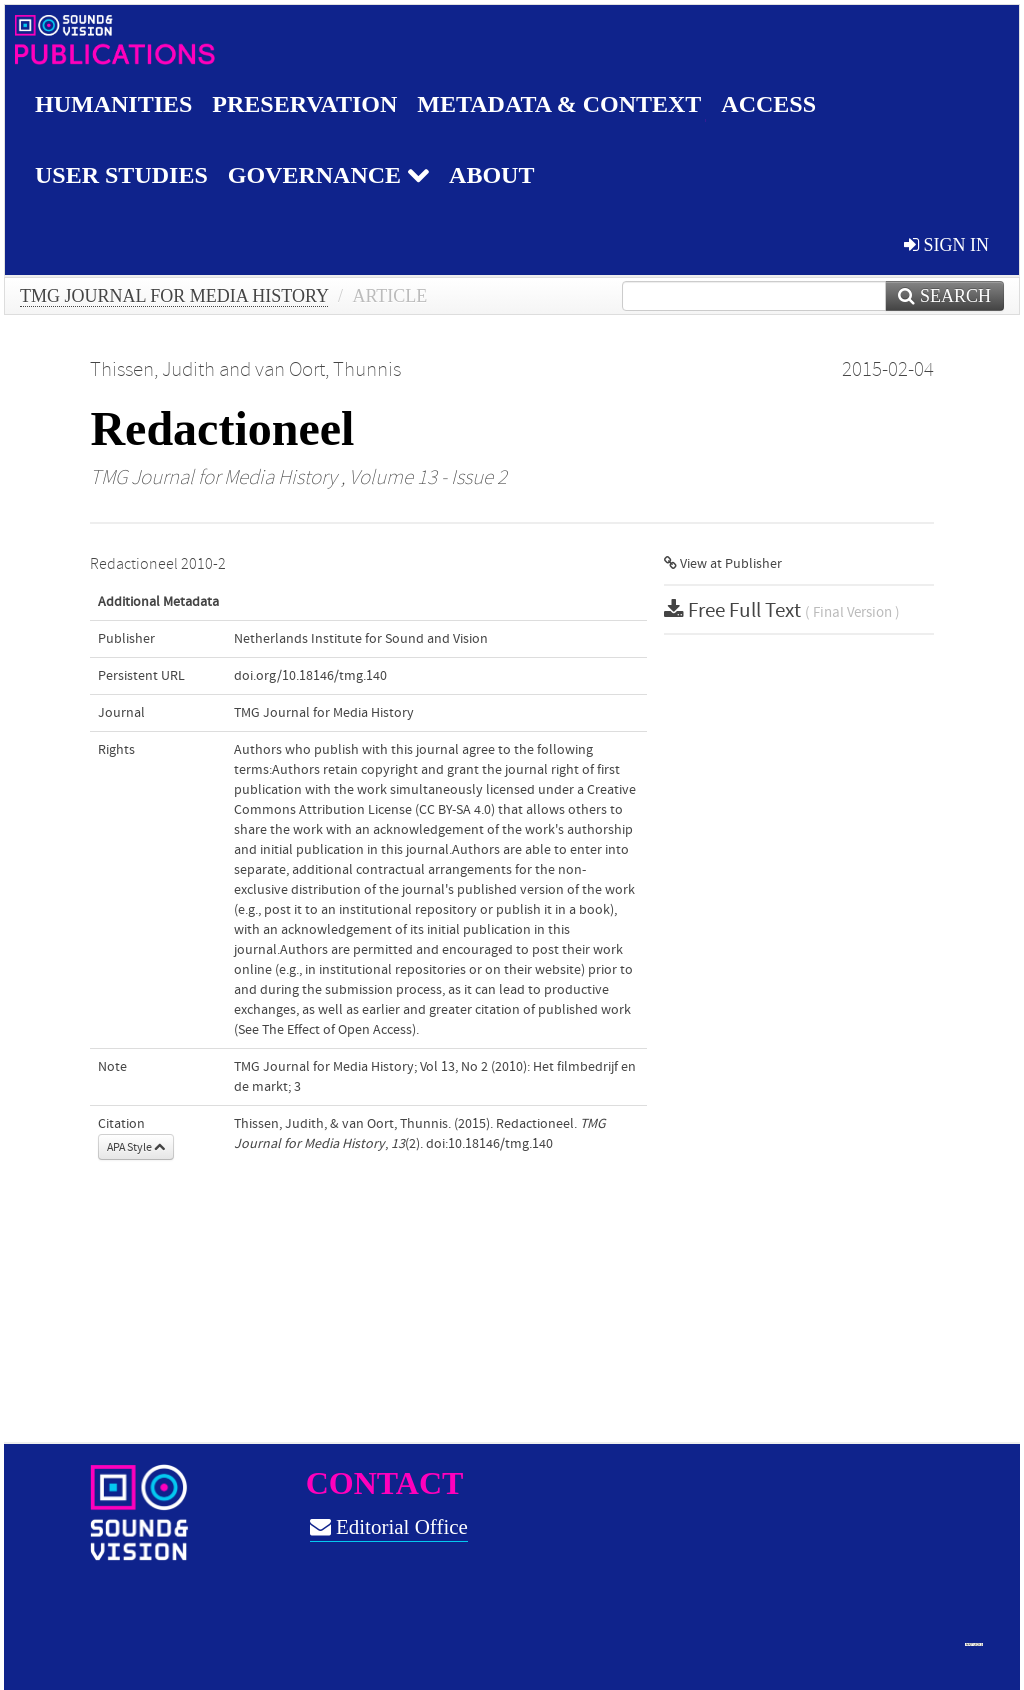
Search (944, 296)
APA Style (136, 1147)
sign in (946, 245)
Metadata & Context (559, 104)
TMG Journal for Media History (174, 296)
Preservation (304, 104)
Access (768, 104)
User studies (121, 175)
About (491, 175)
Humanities (113, 104)
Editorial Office (389, 1527)
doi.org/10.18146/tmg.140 (310, 676)
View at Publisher (723, 564)
